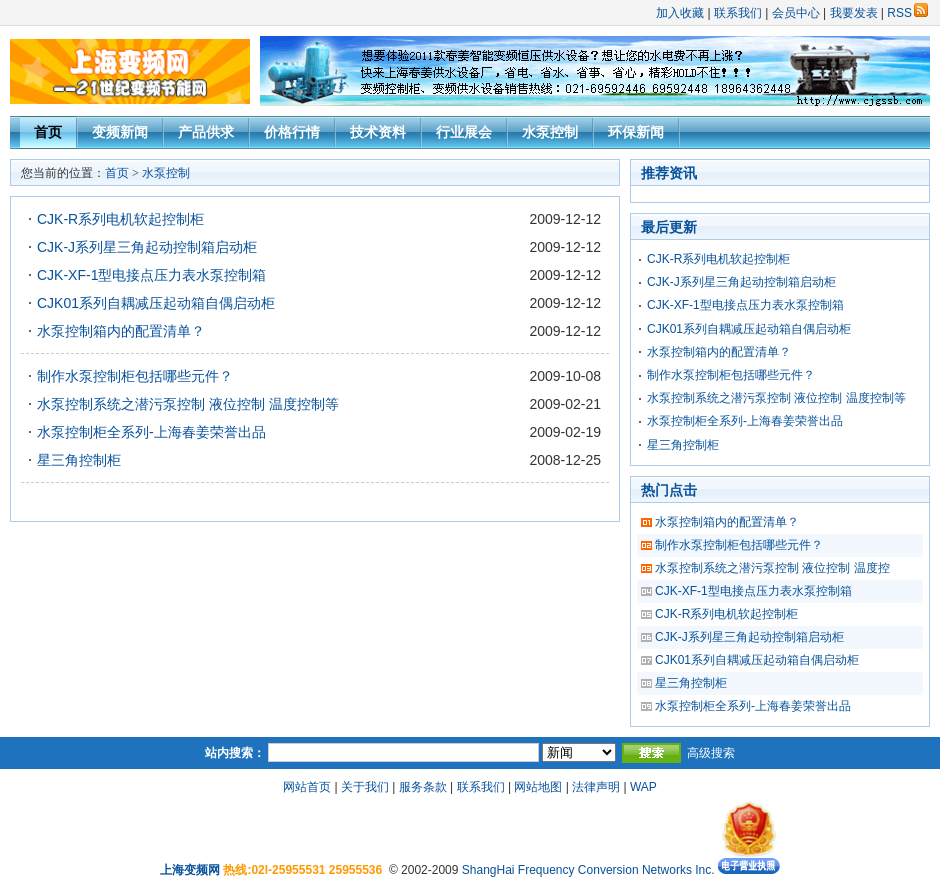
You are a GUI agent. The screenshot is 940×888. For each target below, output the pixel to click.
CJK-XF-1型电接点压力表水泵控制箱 (151, 275)
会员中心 (796, 13)
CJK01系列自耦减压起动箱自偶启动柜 (156, 303)
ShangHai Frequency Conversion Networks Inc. (590, 870)
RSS (907, 13)
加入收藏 (680, 13)
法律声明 (596, 787)
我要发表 (854, 13)
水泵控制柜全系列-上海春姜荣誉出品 (151, 432)
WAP (643, 787)
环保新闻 (636, 132)
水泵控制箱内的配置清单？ (121, 331)
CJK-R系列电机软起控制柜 (120, 219)
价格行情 (292, 132)
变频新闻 (120, 132)
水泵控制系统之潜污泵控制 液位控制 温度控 (772, 568)
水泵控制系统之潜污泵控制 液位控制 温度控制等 (188, 404)
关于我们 (365, 787)
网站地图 (538, 787)
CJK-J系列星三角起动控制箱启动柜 (147, 247)
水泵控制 (550, 132)
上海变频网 (190, 870)
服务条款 (423, 787)
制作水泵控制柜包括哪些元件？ (135, 376)
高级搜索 (711, 753)
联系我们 (738, 13)
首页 (48, 132)
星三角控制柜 (79, 460)
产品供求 (206, 132)
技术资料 (378, 132)
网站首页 (307, 787)
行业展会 (464, 132)
